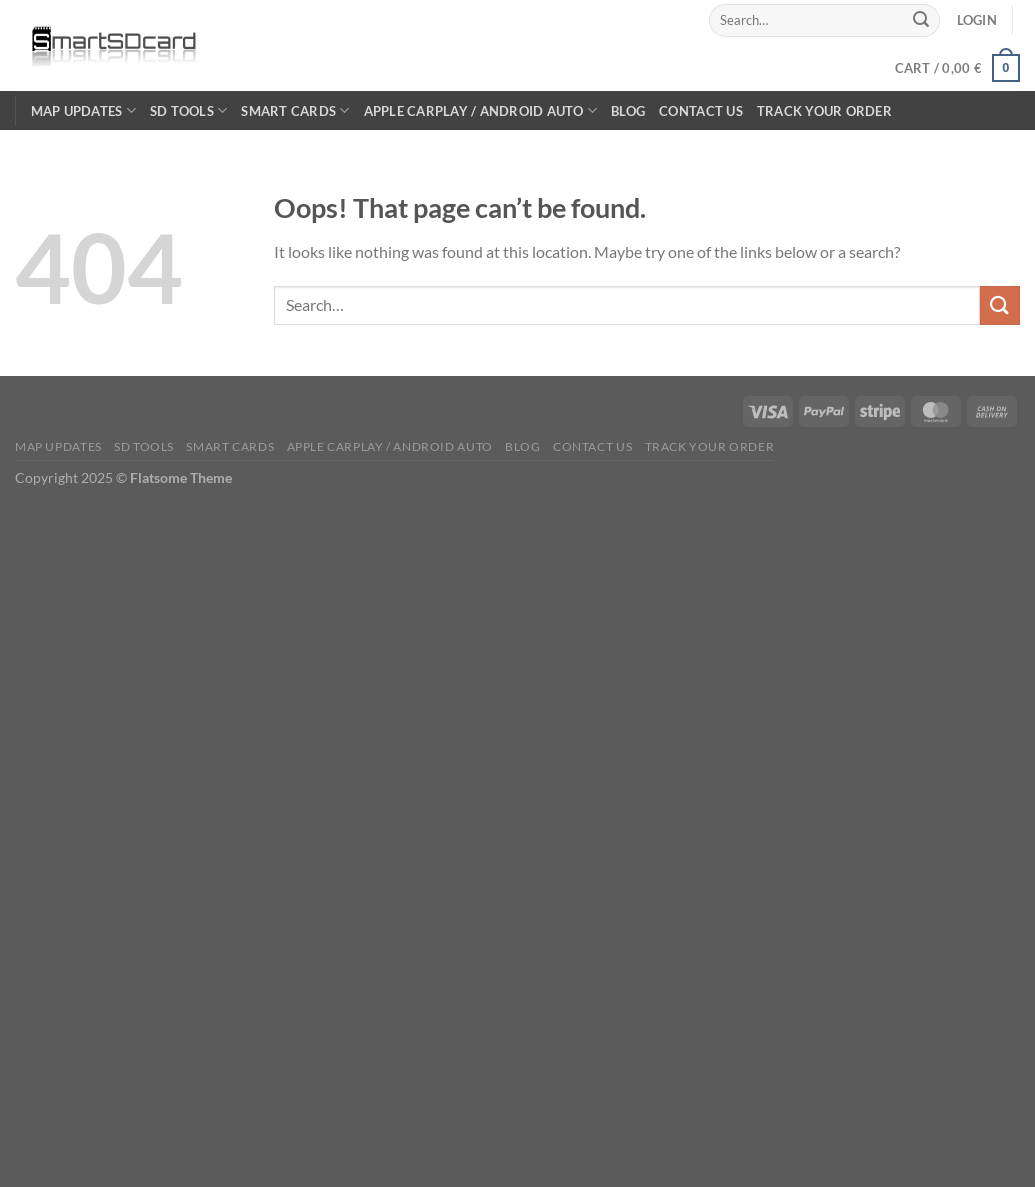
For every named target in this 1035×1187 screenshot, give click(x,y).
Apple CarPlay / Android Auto (481, 110)
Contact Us (701, 111)
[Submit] (922, 20)
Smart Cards (295, 110)
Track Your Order (824, 111)
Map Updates (83, 110)
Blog (628, 111)
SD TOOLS (189, 110)
